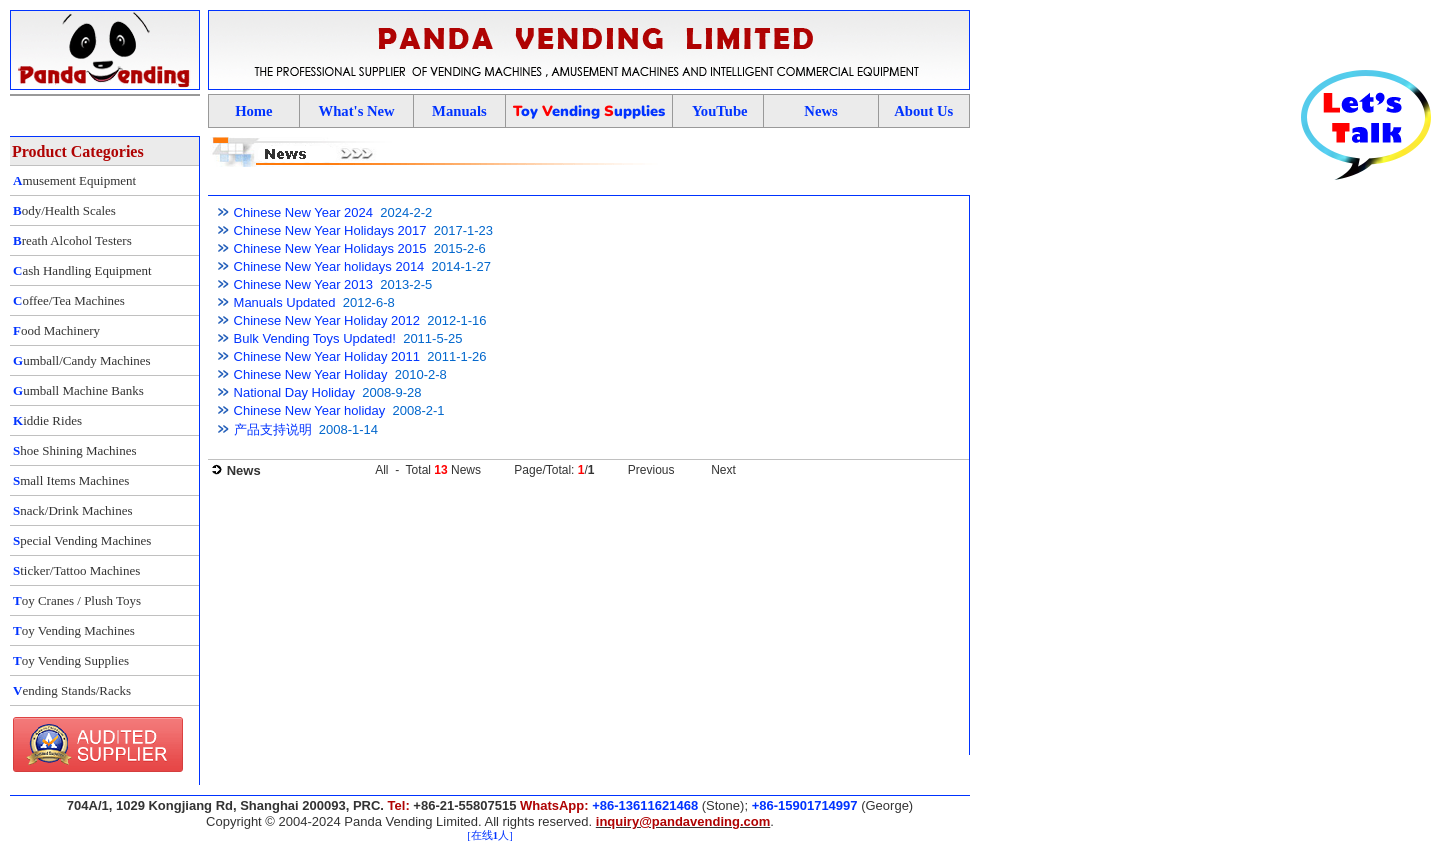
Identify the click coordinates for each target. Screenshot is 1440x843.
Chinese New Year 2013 (304, 284)
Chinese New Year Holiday (311, 374)
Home (253, 111)
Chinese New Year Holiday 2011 (327, 356)
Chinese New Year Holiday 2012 (327, 320)
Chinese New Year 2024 (304, 212)
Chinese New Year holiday (310, 410)
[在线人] (489, 835)
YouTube (720, 111)
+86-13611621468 (645, 805)
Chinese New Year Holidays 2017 (330, 230)
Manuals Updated (285, 302)
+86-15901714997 (805, 805)
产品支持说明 (273, 429)
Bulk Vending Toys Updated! (315, 338)
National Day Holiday (294, 392)
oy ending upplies (589, 111)
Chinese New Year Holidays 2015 (330, 248)
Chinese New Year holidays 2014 (329, 266)
